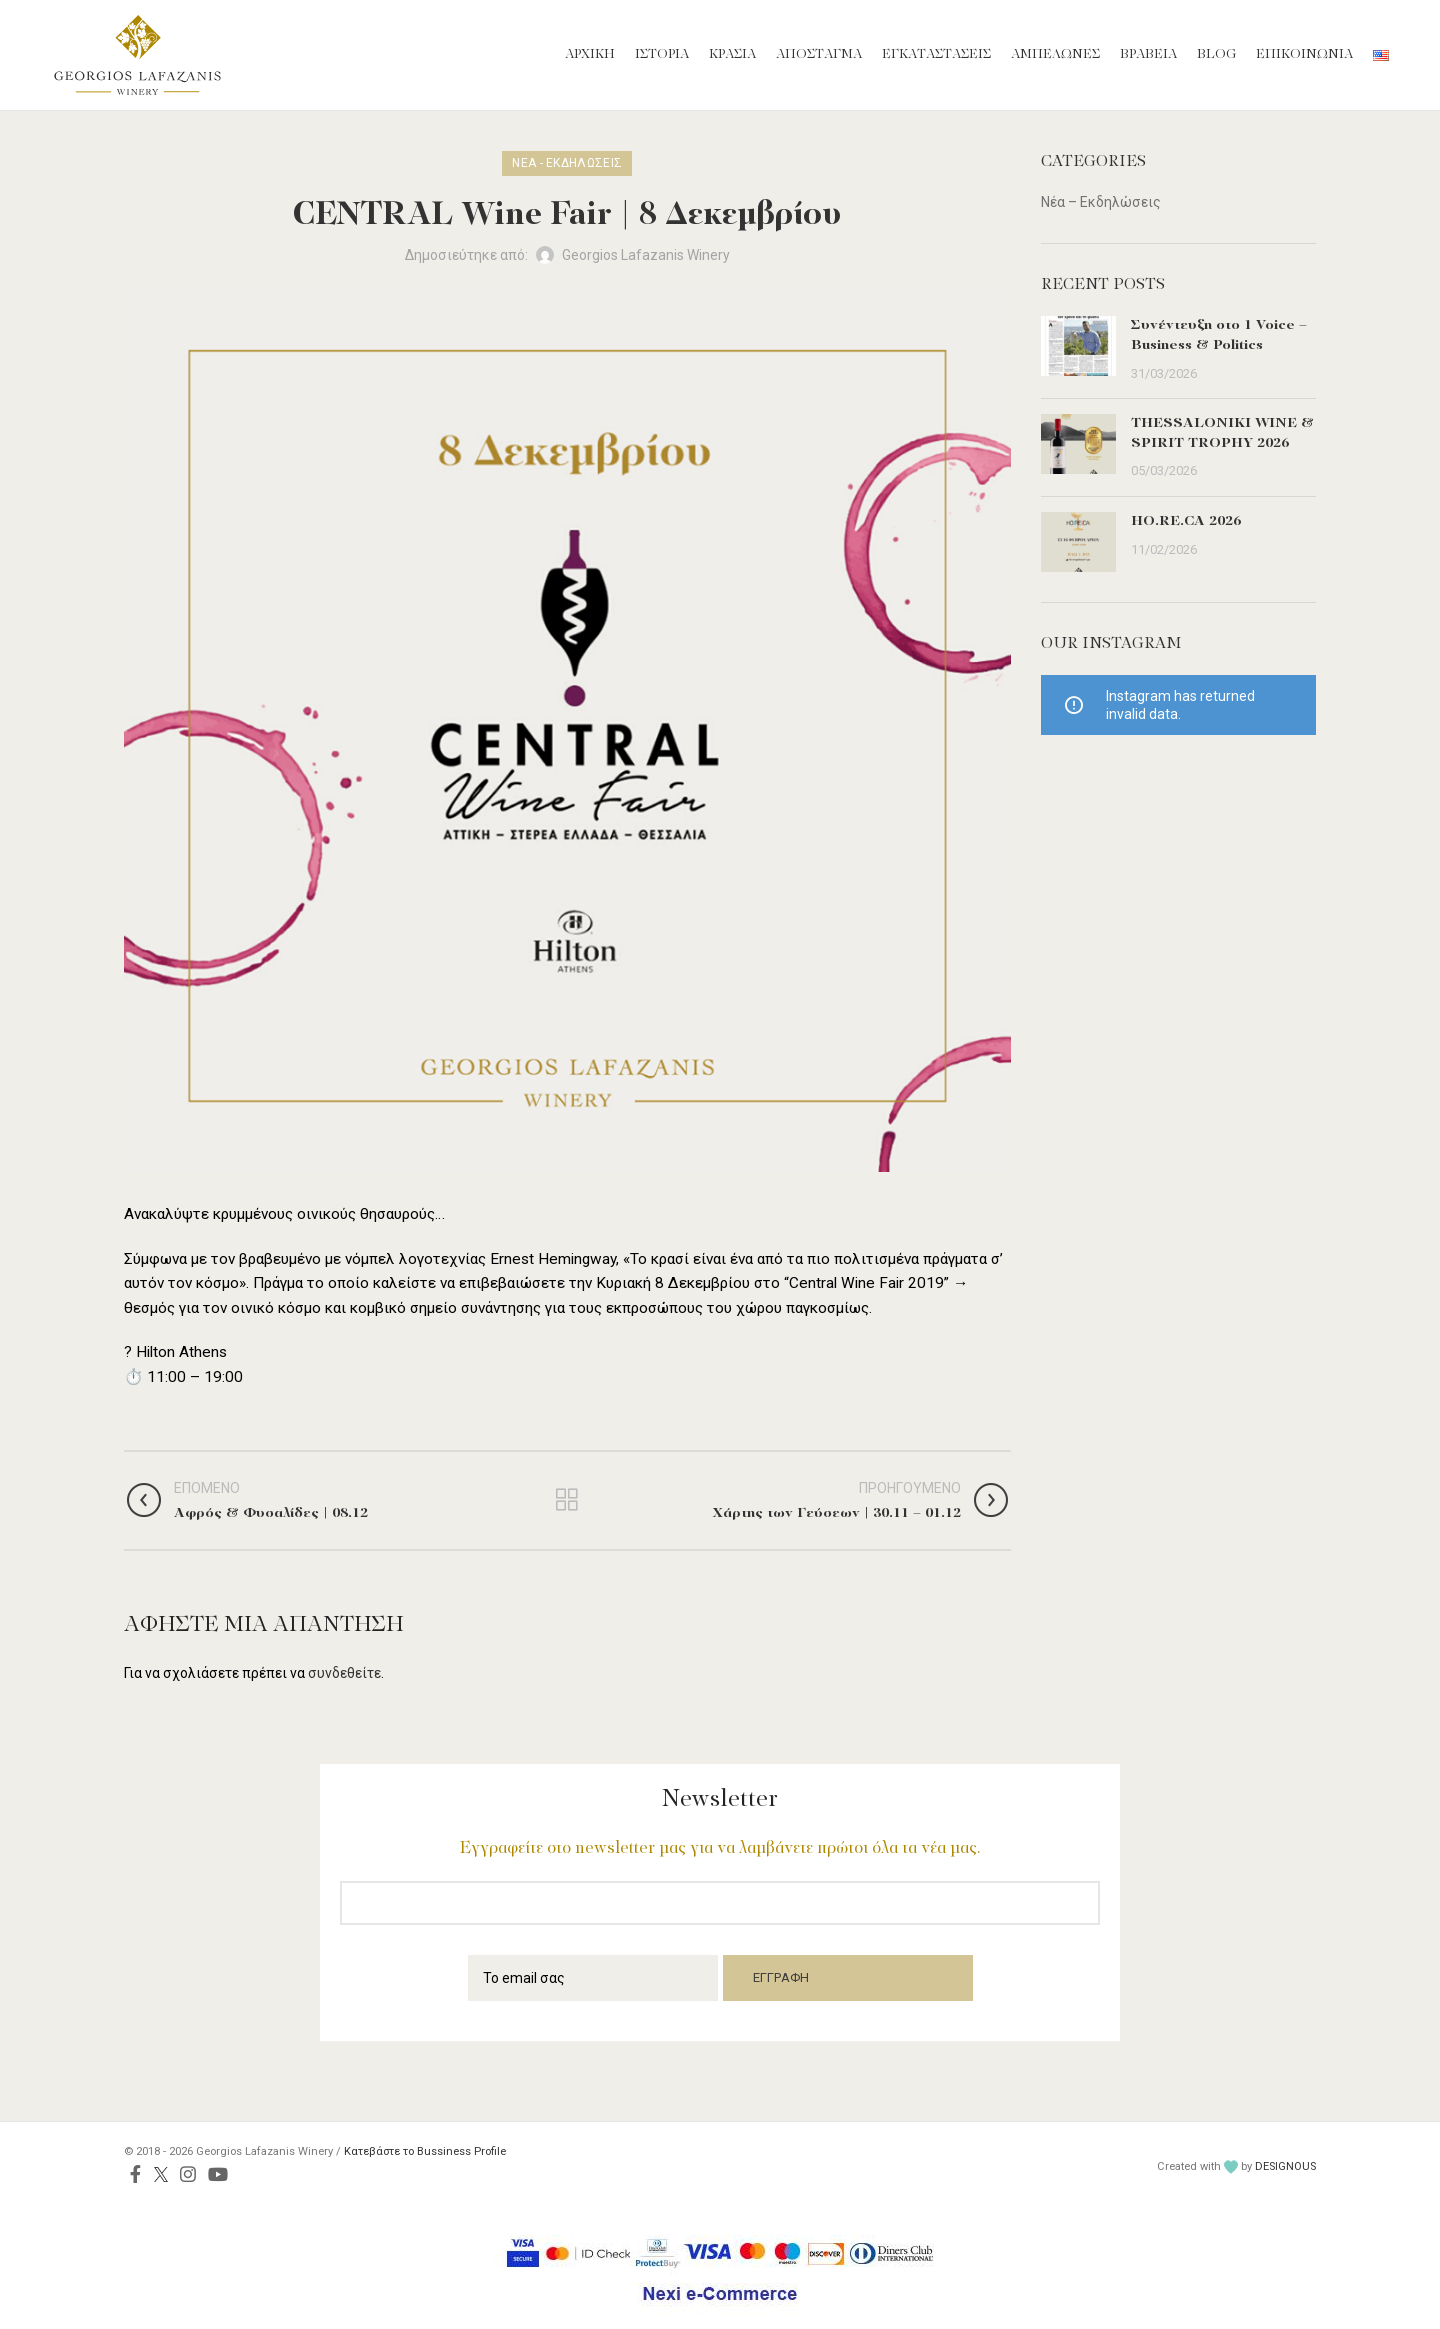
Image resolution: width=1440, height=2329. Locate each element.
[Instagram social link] (188, 2174)
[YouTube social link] (218, 2174)
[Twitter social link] (160, 2174)
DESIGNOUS (1285, 2166)
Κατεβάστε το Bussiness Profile (425, 2151)
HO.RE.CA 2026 (1186, 521)
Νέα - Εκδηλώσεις (567, 163)
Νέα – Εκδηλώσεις (1101, 202)
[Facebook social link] (135, 2174)
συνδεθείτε (344, 1673)
